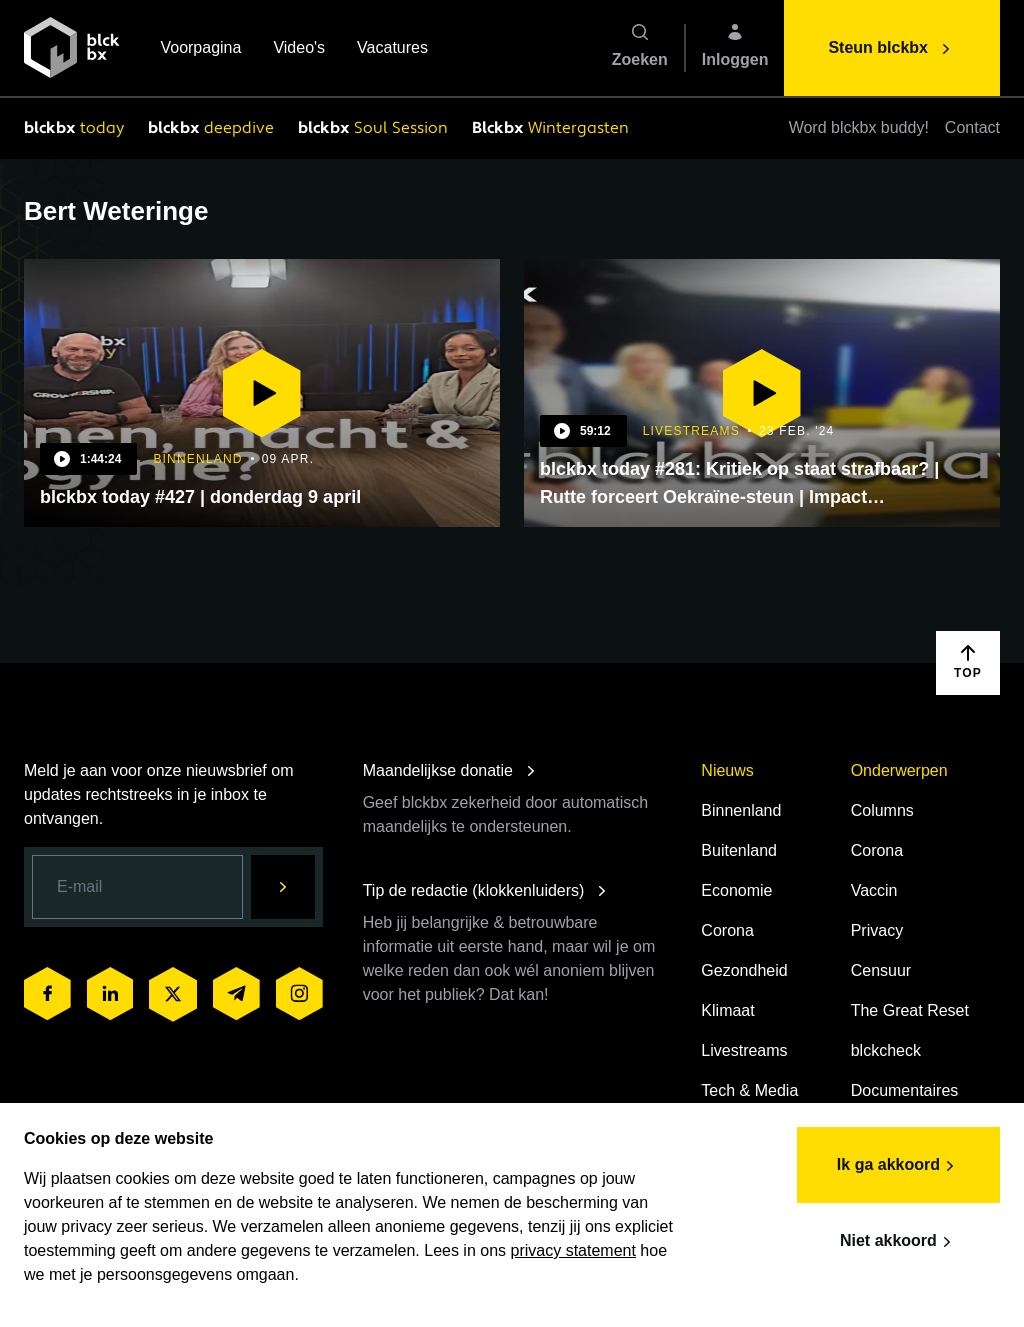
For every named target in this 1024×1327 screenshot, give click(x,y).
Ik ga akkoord (898, 1166)
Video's (299, 49)
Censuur (881, 970)
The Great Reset (910, 1010)
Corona (727, 930)
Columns (882, 810)
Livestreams (744, 1050)
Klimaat (727, 1010)
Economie (736, 890)
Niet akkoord (898, 1242)
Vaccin (874, 890)
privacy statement (573, 1250)
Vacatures (392, 49)
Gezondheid (744, 970)
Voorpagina (200, 49)
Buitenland (739, 850)
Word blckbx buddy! (859, 127)
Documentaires (905, 1090)
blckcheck (886, 1050)
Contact (972, 127)
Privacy (877, 930)
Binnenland (741, 810)
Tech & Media (749, 1090)
